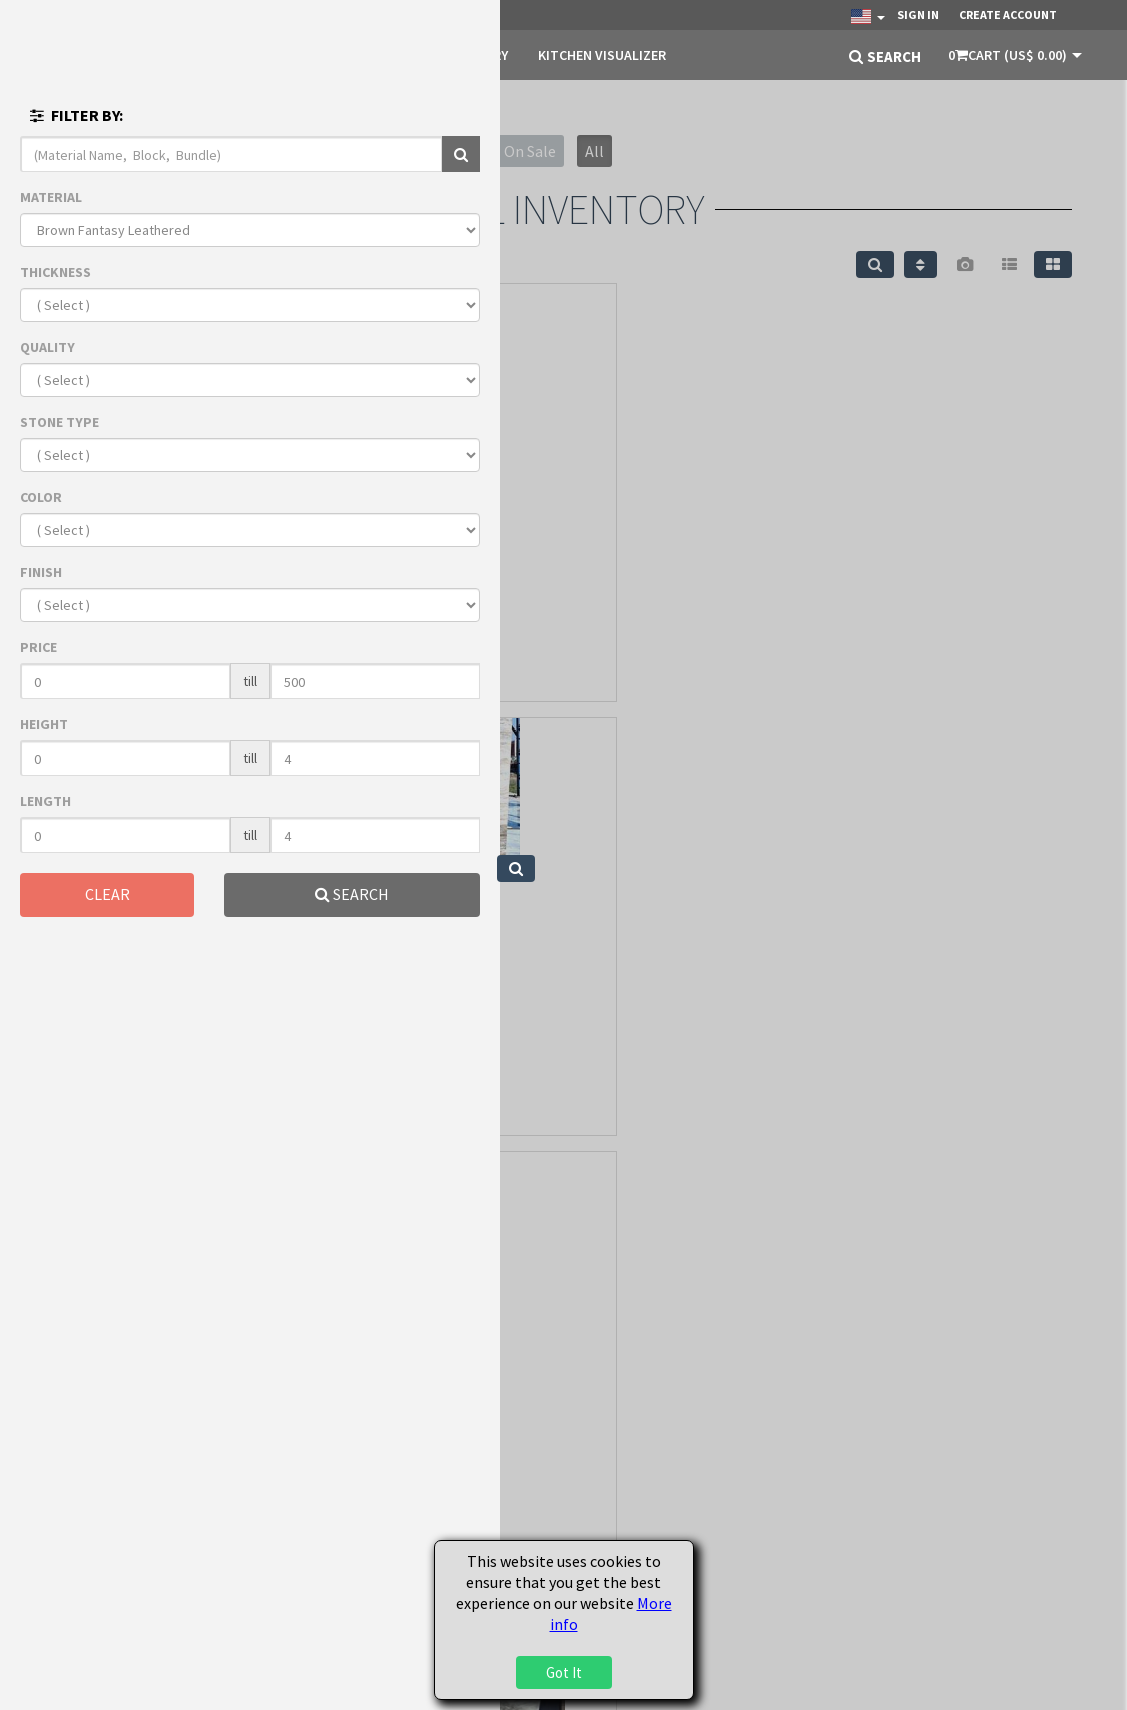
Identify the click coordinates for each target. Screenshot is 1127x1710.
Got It (564, 1672)
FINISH (41, 572)
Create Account (1008, 14)
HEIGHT (44, 724)
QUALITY (47, 347)
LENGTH (45, 801)
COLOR (41, 497)
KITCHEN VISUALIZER (602, 55)
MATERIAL (51, 197)
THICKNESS (55, 272)
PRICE (38, 647)
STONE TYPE (59, 422)
